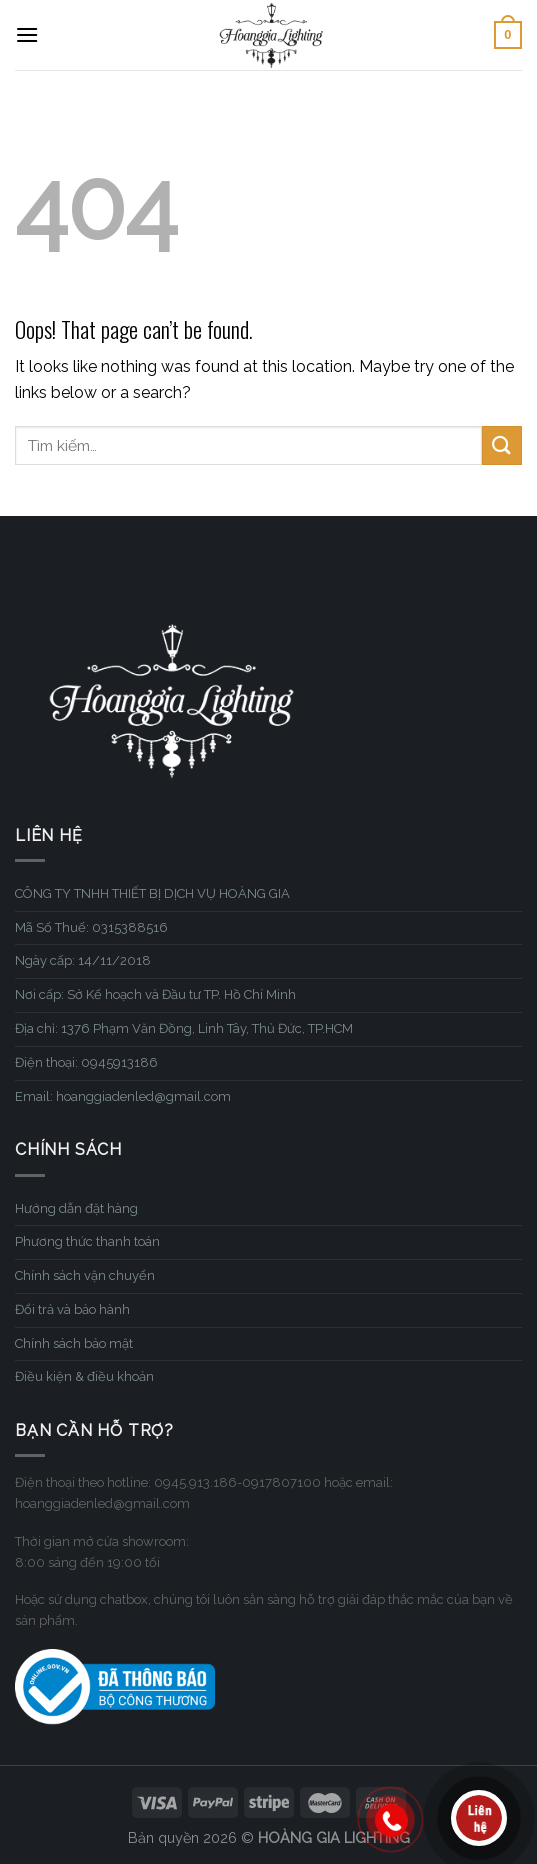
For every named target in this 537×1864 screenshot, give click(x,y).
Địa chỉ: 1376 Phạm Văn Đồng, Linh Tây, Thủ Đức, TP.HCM (184, 1028)
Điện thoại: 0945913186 (86, 1062)
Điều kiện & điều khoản (84, 1376)
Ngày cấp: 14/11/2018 (83, 960)
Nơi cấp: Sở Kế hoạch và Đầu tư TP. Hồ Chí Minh (155, 994)
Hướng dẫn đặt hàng (76, 1208)
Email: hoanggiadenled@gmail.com (123, 1096)
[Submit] (502, 445)
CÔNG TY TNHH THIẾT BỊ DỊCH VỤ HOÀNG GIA (152, 893)
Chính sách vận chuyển (85, 1275)
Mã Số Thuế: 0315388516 (91, 927)
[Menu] (27, 34)
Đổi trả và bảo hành (72, 1309)
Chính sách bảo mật (74, 1343)
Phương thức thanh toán (87, 1241)
